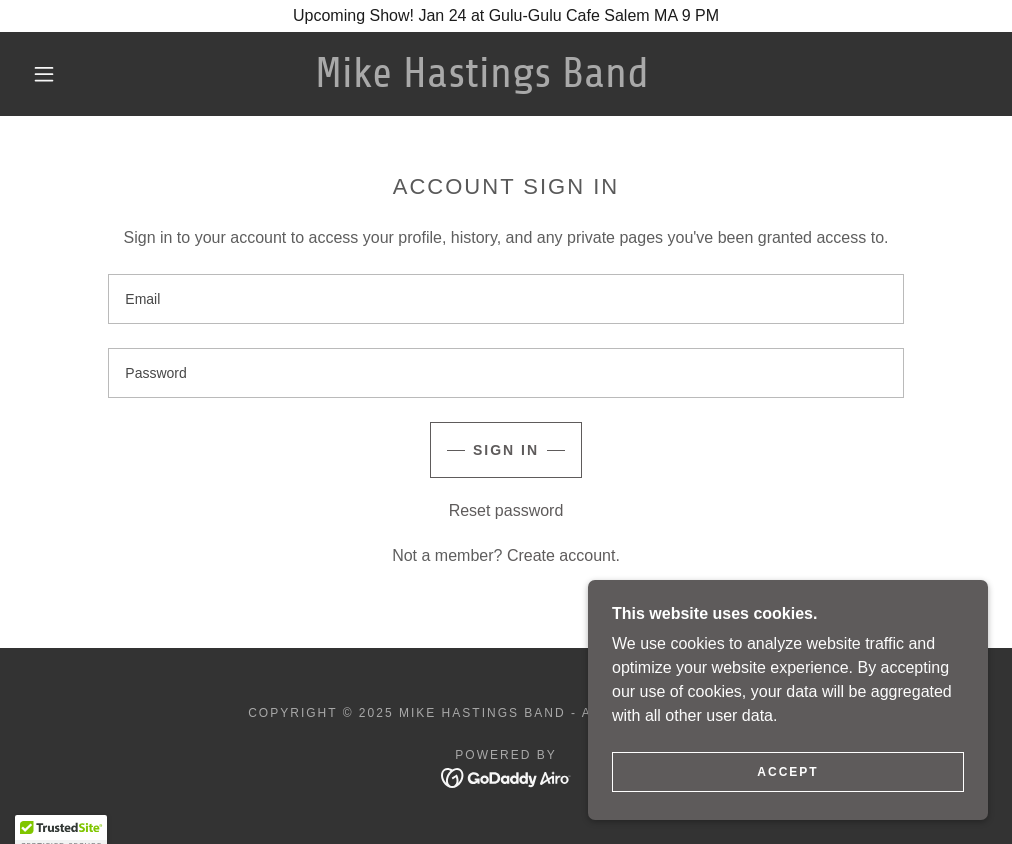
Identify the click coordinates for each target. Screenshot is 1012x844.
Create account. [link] (563, 555)
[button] (48, 74)
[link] (481, 81)
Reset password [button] (506, 510)
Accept (787, 772)
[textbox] (505, 299)
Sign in (506, 450)
